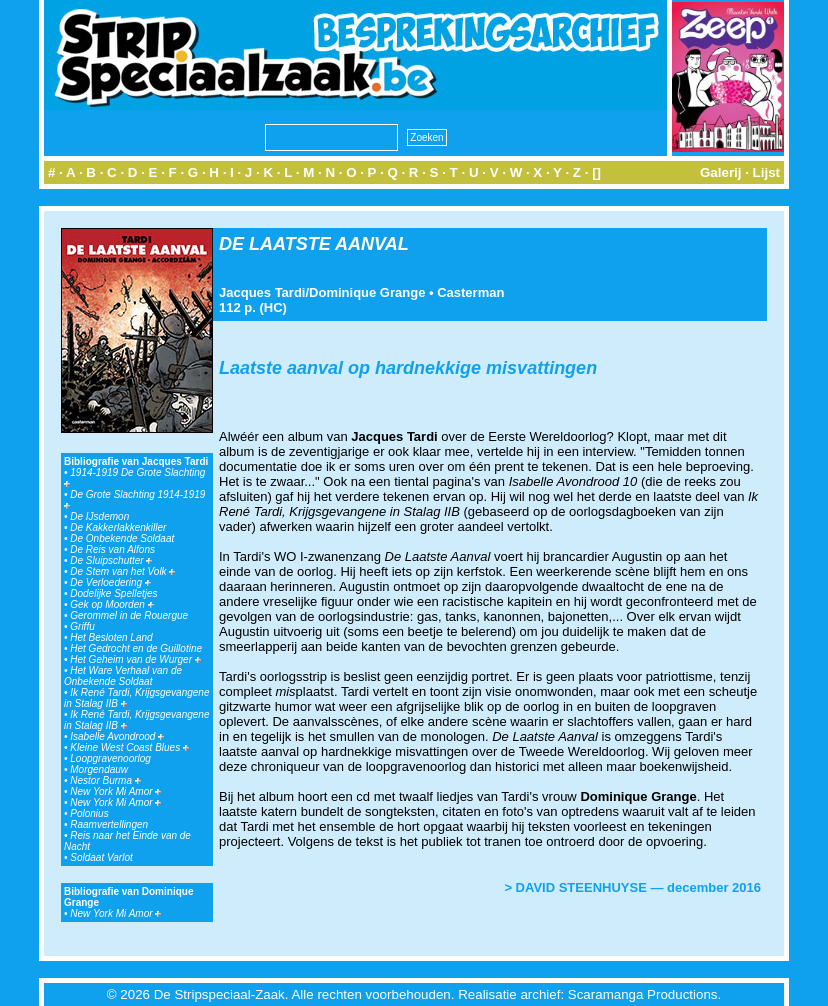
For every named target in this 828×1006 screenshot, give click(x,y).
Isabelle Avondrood (117, 736)
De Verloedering (110, 582)
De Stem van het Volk (122, 571)
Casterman (470, 292)
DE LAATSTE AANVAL (313, 244)
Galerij (721, 172)
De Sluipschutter (111, 560)
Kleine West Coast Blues (129, 747)
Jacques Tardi (262, 292)
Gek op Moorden (111, 604)
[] (596, 172)
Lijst (766, 172)
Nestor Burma (105, 780)
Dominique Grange (367, 292)
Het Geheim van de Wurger (135, 659)
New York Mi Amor (115, 791)
